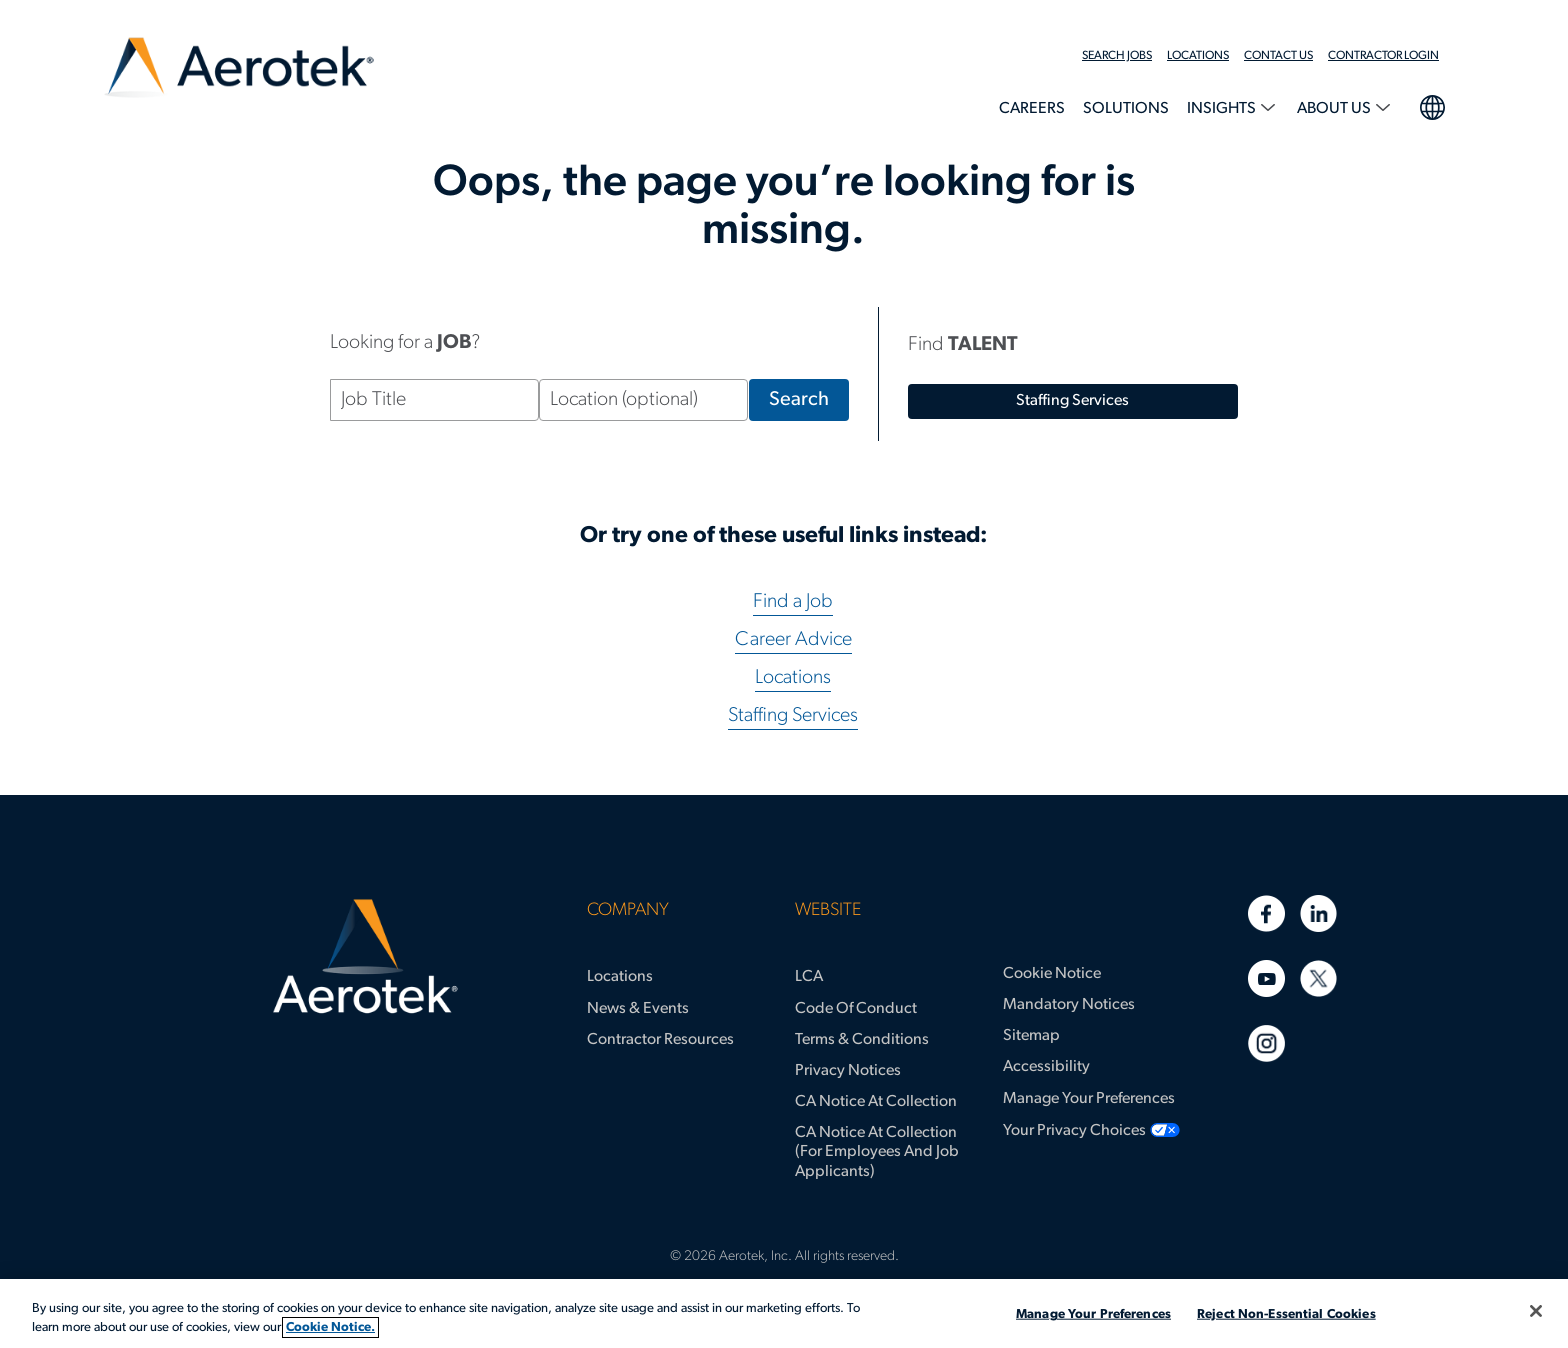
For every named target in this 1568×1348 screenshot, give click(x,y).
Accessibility (1046, 1067)
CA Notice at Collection (876, 1102)
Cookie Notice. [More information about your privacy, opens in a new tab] (330, 1327)
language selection (1431, 105)
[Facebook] (1266, 913)
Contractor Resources (660, 1040)
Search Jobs (1117, 56)
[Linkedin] (1318, 913)
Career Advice (793, 640)
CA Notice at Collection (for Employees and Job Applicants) (877, 1152)
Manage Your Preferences (1089, 1099)
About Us (1335, 109)
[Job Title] (434, 400)
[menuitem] (1124, 56)
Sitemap (1031, 1036)
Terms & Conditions (862, 1040)
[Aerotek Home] (365, 957)
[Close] (1536, 1311)
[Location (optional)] (643, 400)
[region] (784, 1313)
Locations (1198, 56)
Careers (1032, 109)
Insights (1223, 109)
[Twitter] (1318, 978)
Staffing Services (793, 716)
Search (808, 400)
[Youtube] (1266, 978)
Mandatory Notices (1069, 1005)
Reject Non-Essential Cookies (1286, 1314)
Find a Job (793, 602)
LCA (809, 977)
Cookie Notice (1052, 974)
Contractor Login (1383, 56)
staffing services (1072, 401)
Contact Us (1278, 56)
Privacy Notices (848, 1071)
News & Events (638, 1009)
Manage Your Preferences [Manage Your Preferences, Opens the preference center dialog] (1093, 1314)
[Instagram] (1266, 1043)
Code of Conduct (856, 1009)
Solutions (1126, 109)
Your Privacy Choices (1074, 1131)
